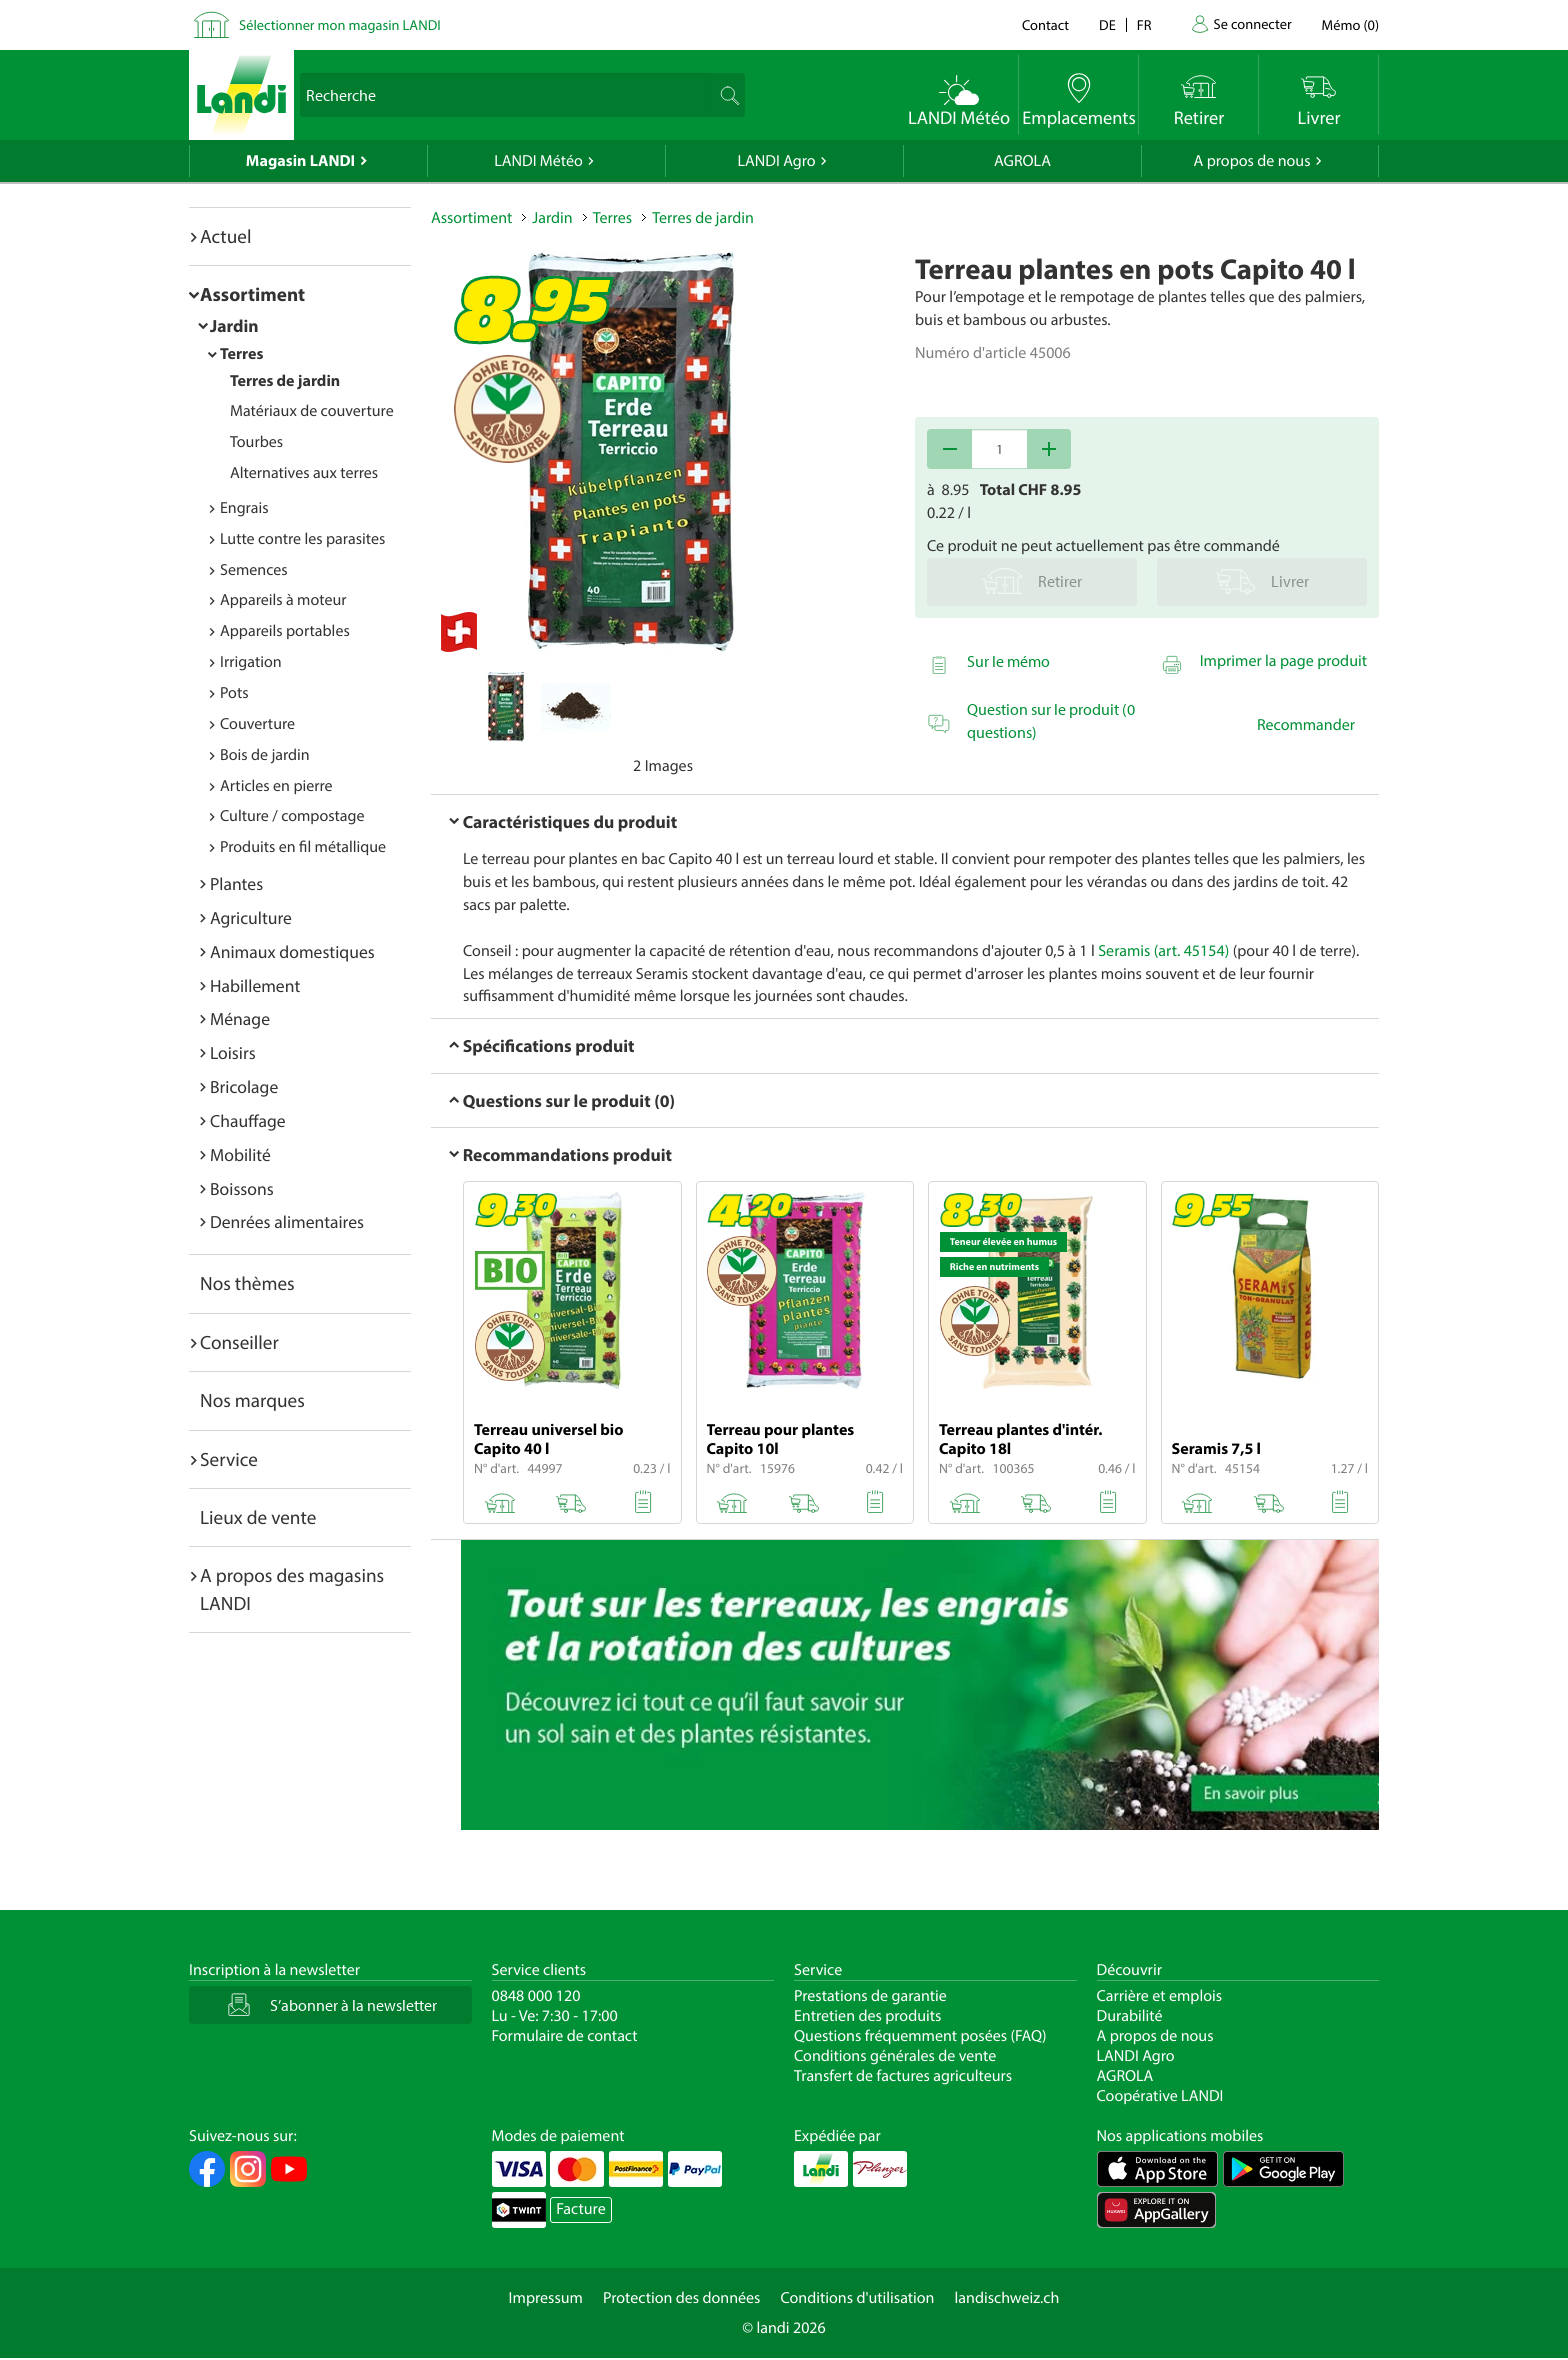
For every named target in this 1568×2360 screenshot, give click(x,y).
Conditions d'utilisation (857, 2298)
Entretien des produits (867, 2016)
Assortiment (252, 294)
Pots (234, 693)
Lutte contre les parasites (302, 539)
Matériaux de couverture (312, 411)
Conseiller (239, 1342)
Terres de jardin (285, 381)
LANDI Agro (776, 161)
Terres (241, 354)
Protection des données (682, 2298)
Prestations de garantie (870, 1996)
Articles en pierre (276, 786)
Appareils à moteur (283, 600)
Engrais (244, 508)
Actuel (225, 236)
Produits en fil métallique (303, 847)
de (1107, 24)
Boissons (242, 1188)
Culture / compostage (292, 816)
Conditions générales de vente (895, 2056)
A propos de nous (1251, 161)
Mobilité (240, 1154)
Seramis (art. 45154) (1163, 951)
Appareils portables (285, 631)
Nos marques (252, 1400)
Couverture (257, 724)
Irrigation (251, 662)
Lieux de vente (258, 1517)
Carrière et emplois (1160, 1996)
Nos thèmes (247, 1283)
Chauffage (248, 1120)
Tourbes (256, 442)
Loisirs (233, 1052)
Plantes (236, 883)
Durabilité (1130, 2016)
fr (1144, 24)
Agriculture (251, 917)
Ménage (240, 1018)
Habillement (255, 985)
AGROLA (1022, 161)
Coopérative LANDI (1160, 2096)
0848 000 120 (536, 1996)
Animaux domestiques (292, 951)
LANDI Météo (538, 161)
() (1350, 24)
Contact (1045, 24)
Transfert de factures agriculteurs (903, 2076)
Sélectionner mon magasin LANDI (340, 24)
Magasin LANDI (300, 161)
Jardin (234, 325)
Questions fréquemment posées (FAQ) (920, 2036)
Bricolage (244, 1086)
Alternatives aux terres (304, 473)
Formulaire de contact (565, 2036)
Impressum (546, 2298)
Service (229, 1459)
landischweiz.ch (1007, 2298)
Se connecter (1252, 23)
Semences (254, 570)
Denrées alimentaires (287, 1221)
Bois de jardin (265, 755)
